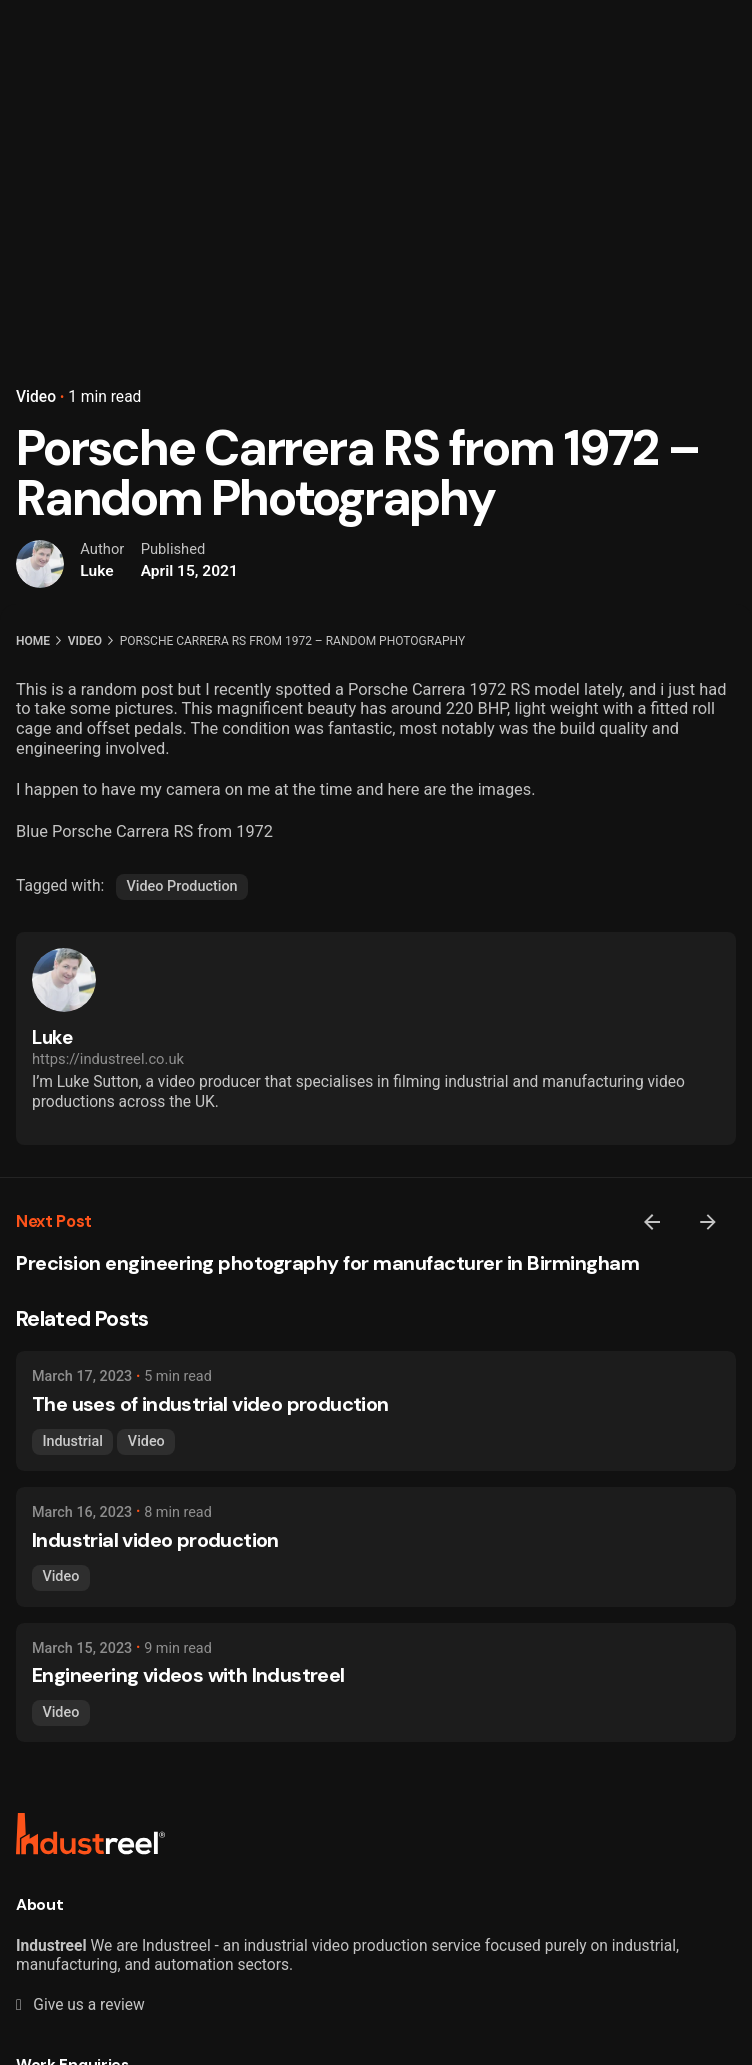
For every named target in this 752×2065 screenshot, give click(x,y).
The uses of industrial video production (210, 1404)
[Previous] (652, 1222)
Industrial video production (155, 1540)
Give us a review (80, 2005)
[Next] (708, 1222)
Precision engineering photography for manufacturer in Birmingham (327, 1263)
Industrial (72, 1441)
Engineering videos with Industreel (188, 1675)
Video (36, 397)
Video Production (182, 886)
